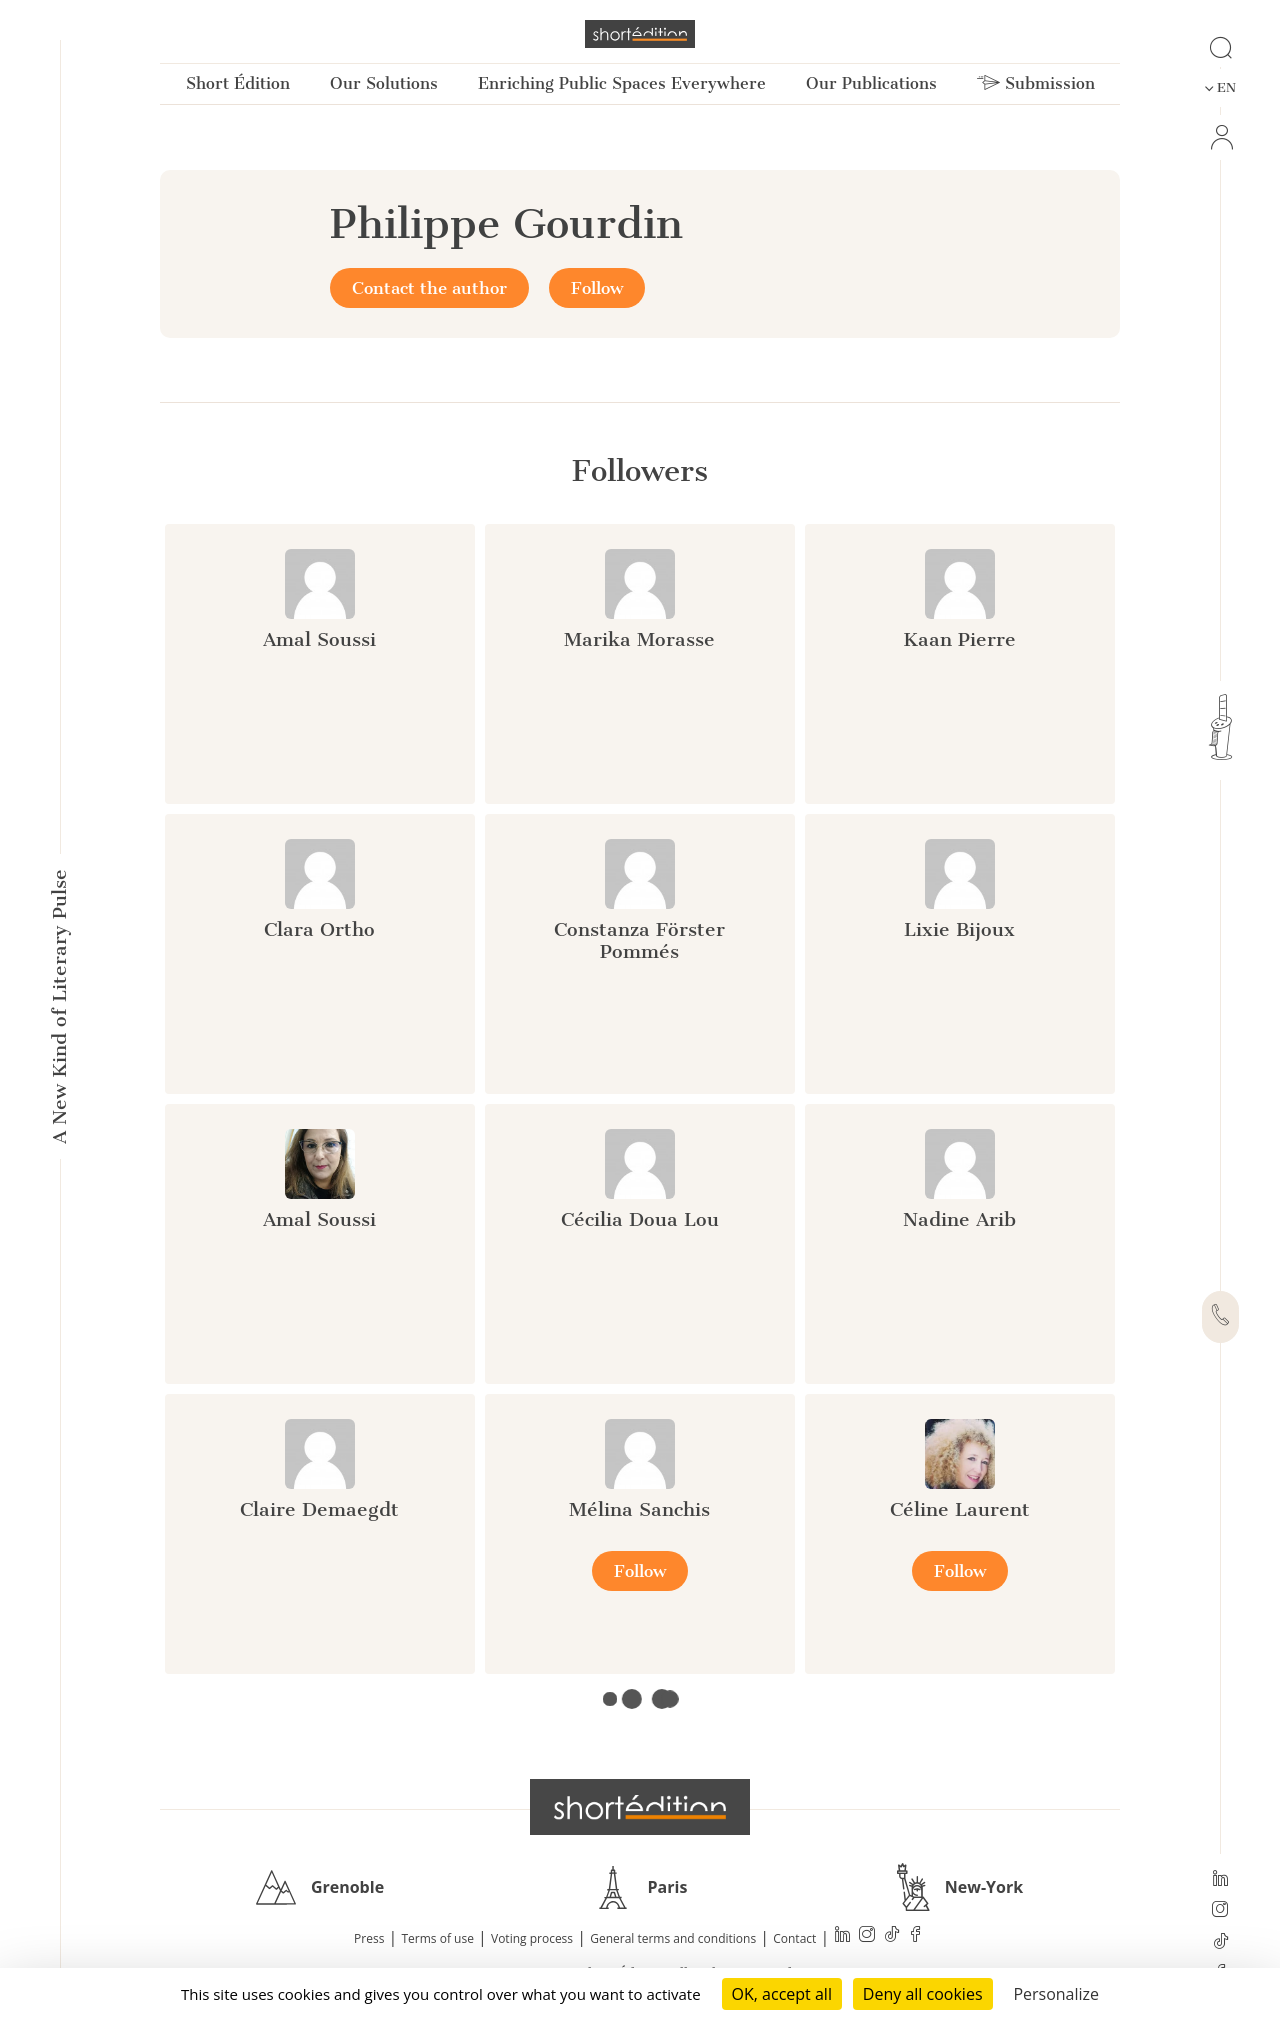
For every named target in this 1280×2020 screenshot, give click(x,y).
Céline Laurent (960, 1509)
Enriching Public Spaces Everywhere (622, 83)
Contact (794, 1938)
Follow (597, 288)
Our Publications (871, 83)
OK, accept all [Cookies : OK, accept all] (782, 1994)
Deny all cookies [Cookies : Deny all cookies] (923, 1994)
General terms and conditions (673, 1938)
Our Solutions (384, 83)
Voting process (532, 1938)
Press (369, 1938)
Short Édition (238, 83)
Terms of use (438, 1938)
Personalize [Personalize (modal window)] (1056, 1994)
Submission (1036, 83)
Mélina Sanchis (639, 1509)
